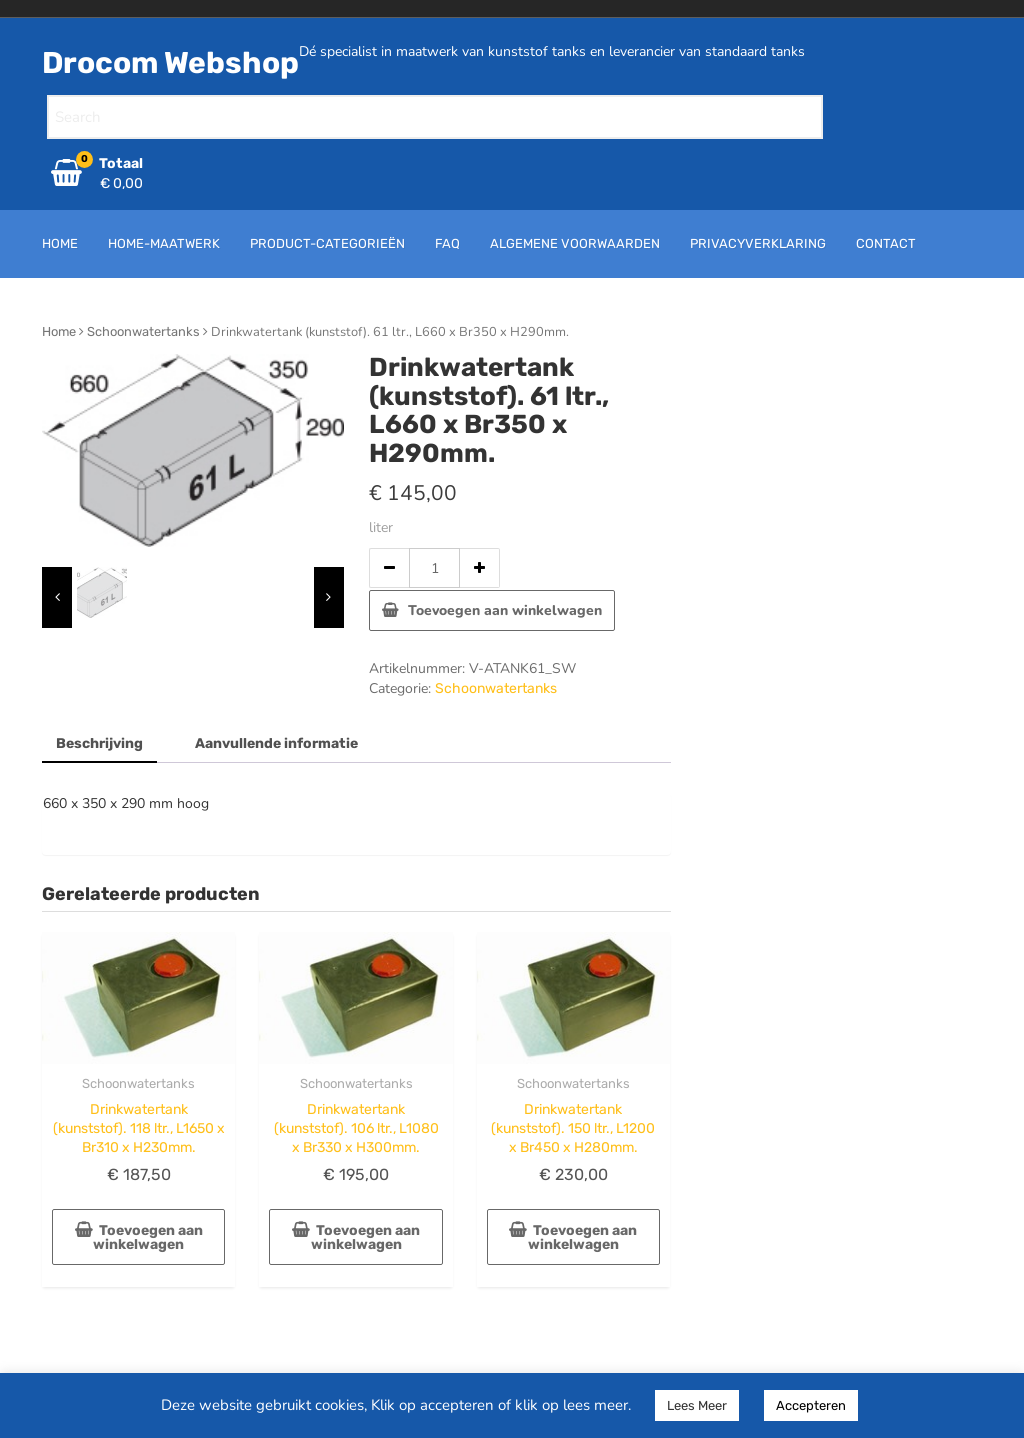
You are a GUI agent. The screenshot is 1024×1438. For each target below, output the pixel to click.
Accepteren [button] (811, 1405)
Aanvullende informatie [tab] (276, 743)
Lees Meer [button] (697, 1405)
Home (59, 331)
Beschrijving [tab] (99, 743)
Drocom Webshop (170, 63)
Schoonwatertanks (143, 331)
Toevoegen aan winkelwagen (505, 610)
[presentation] (57, 597)
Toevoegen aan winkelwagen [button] (148, 1237)
